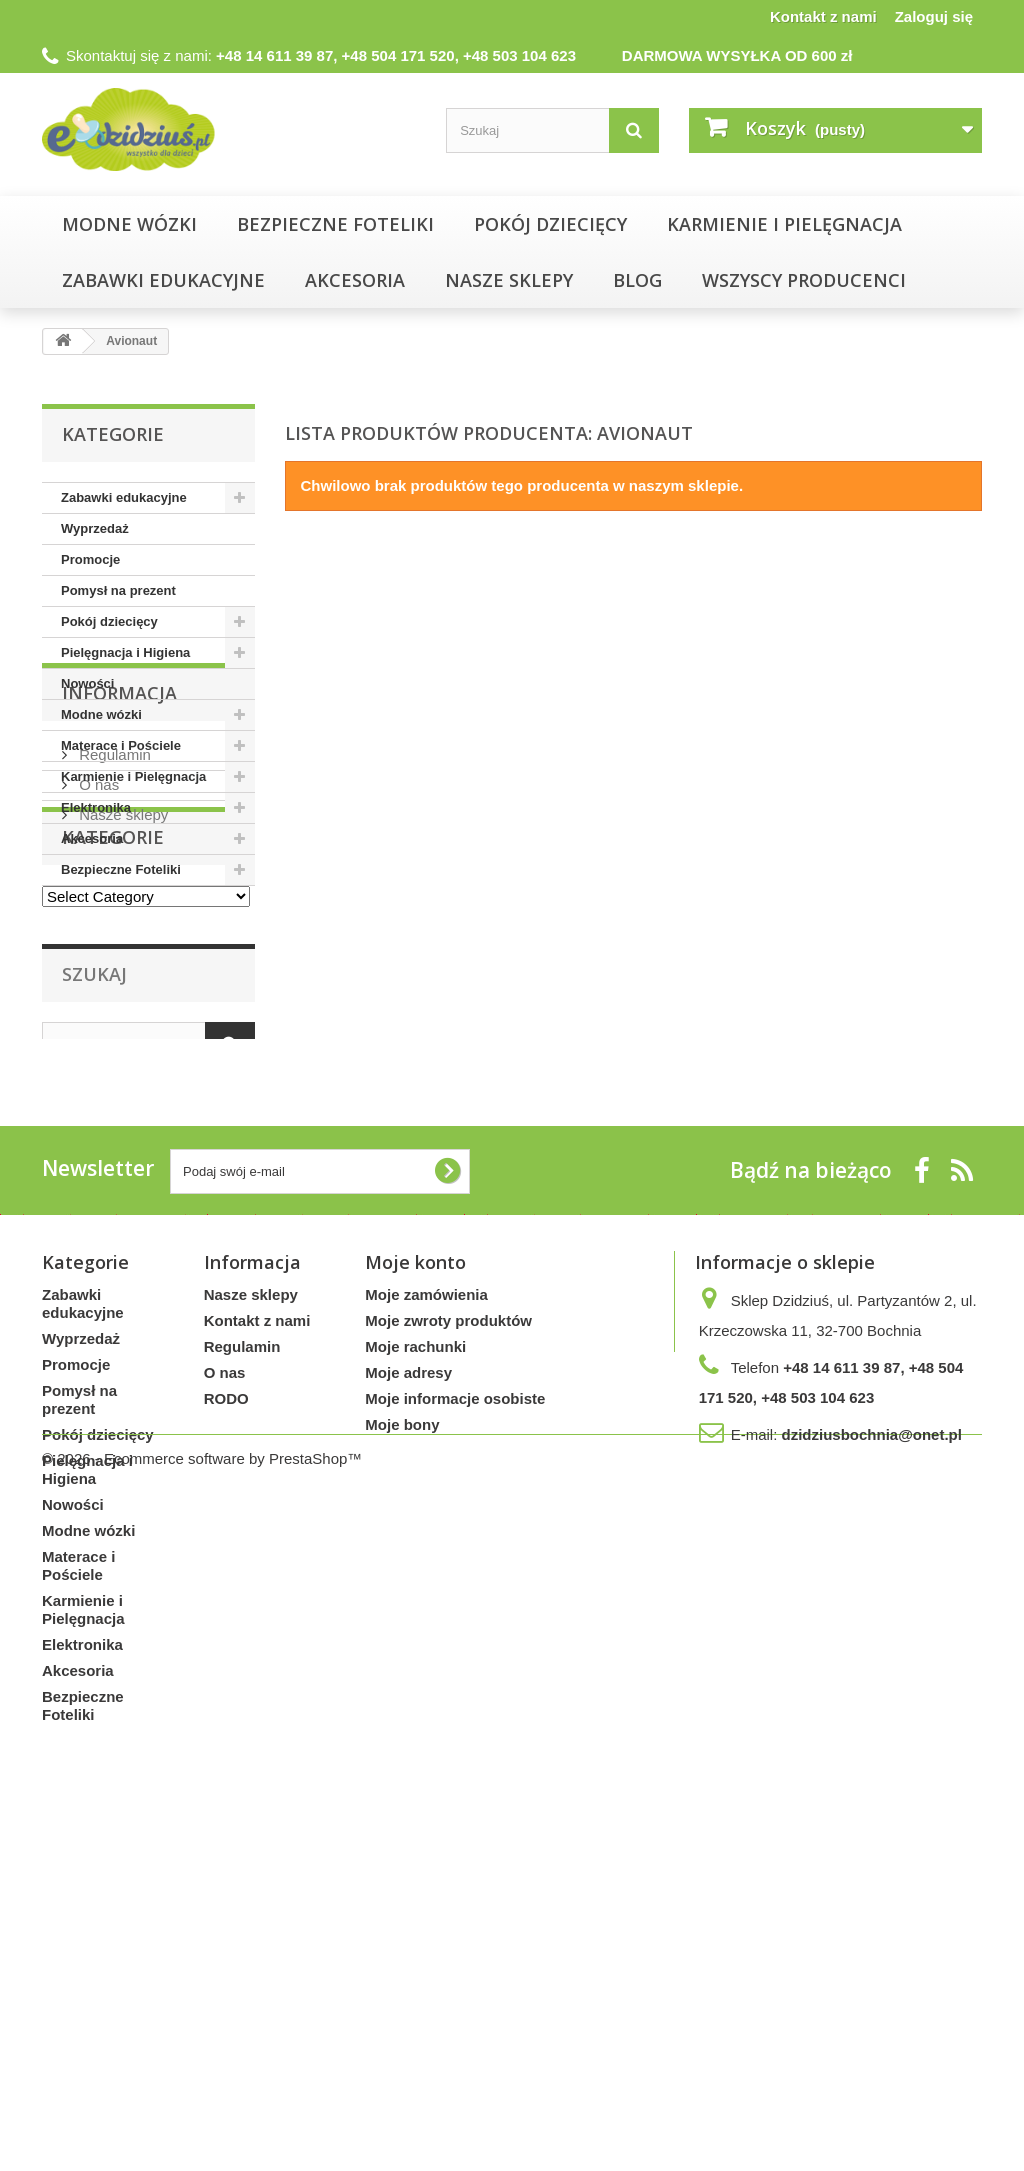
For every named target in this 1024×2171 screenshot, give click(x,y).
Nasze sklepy (121, 1059)
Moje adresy (408, 1702)
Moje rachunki (415, 1676)
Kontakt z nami (823, 16)
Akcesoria (355, 280)
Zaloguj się (934, 16)
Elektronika (96, 807)
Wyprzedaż (95, 528)
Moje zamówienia (426, 1624)
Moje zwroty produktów (448, 1650)
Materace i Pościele (121, 745)
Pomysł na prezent (118, 590)
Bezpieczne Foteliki (335, 224)
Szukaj (94, 1283)
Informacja (119, 946)
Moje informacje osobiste (455, 1728)
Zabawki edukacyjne (163, 280)
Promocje (90, 559)
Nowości (87, 683)
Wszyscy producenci (804, 280)
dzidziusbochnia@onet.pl (871, 1764)
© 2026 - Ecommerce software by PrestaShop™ (202, 2116)
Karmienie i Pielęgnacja (784, 224)
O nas (97, 1029)
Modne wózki (129, 224)
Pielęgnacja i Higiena (125, 652)
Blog (637, 280)
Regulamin (113, 999)
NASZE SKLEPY (509, 280)
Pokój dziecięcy (550, 224)
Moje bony (402, 1754)
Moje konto (415, 1592)
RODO (226, 1728)
